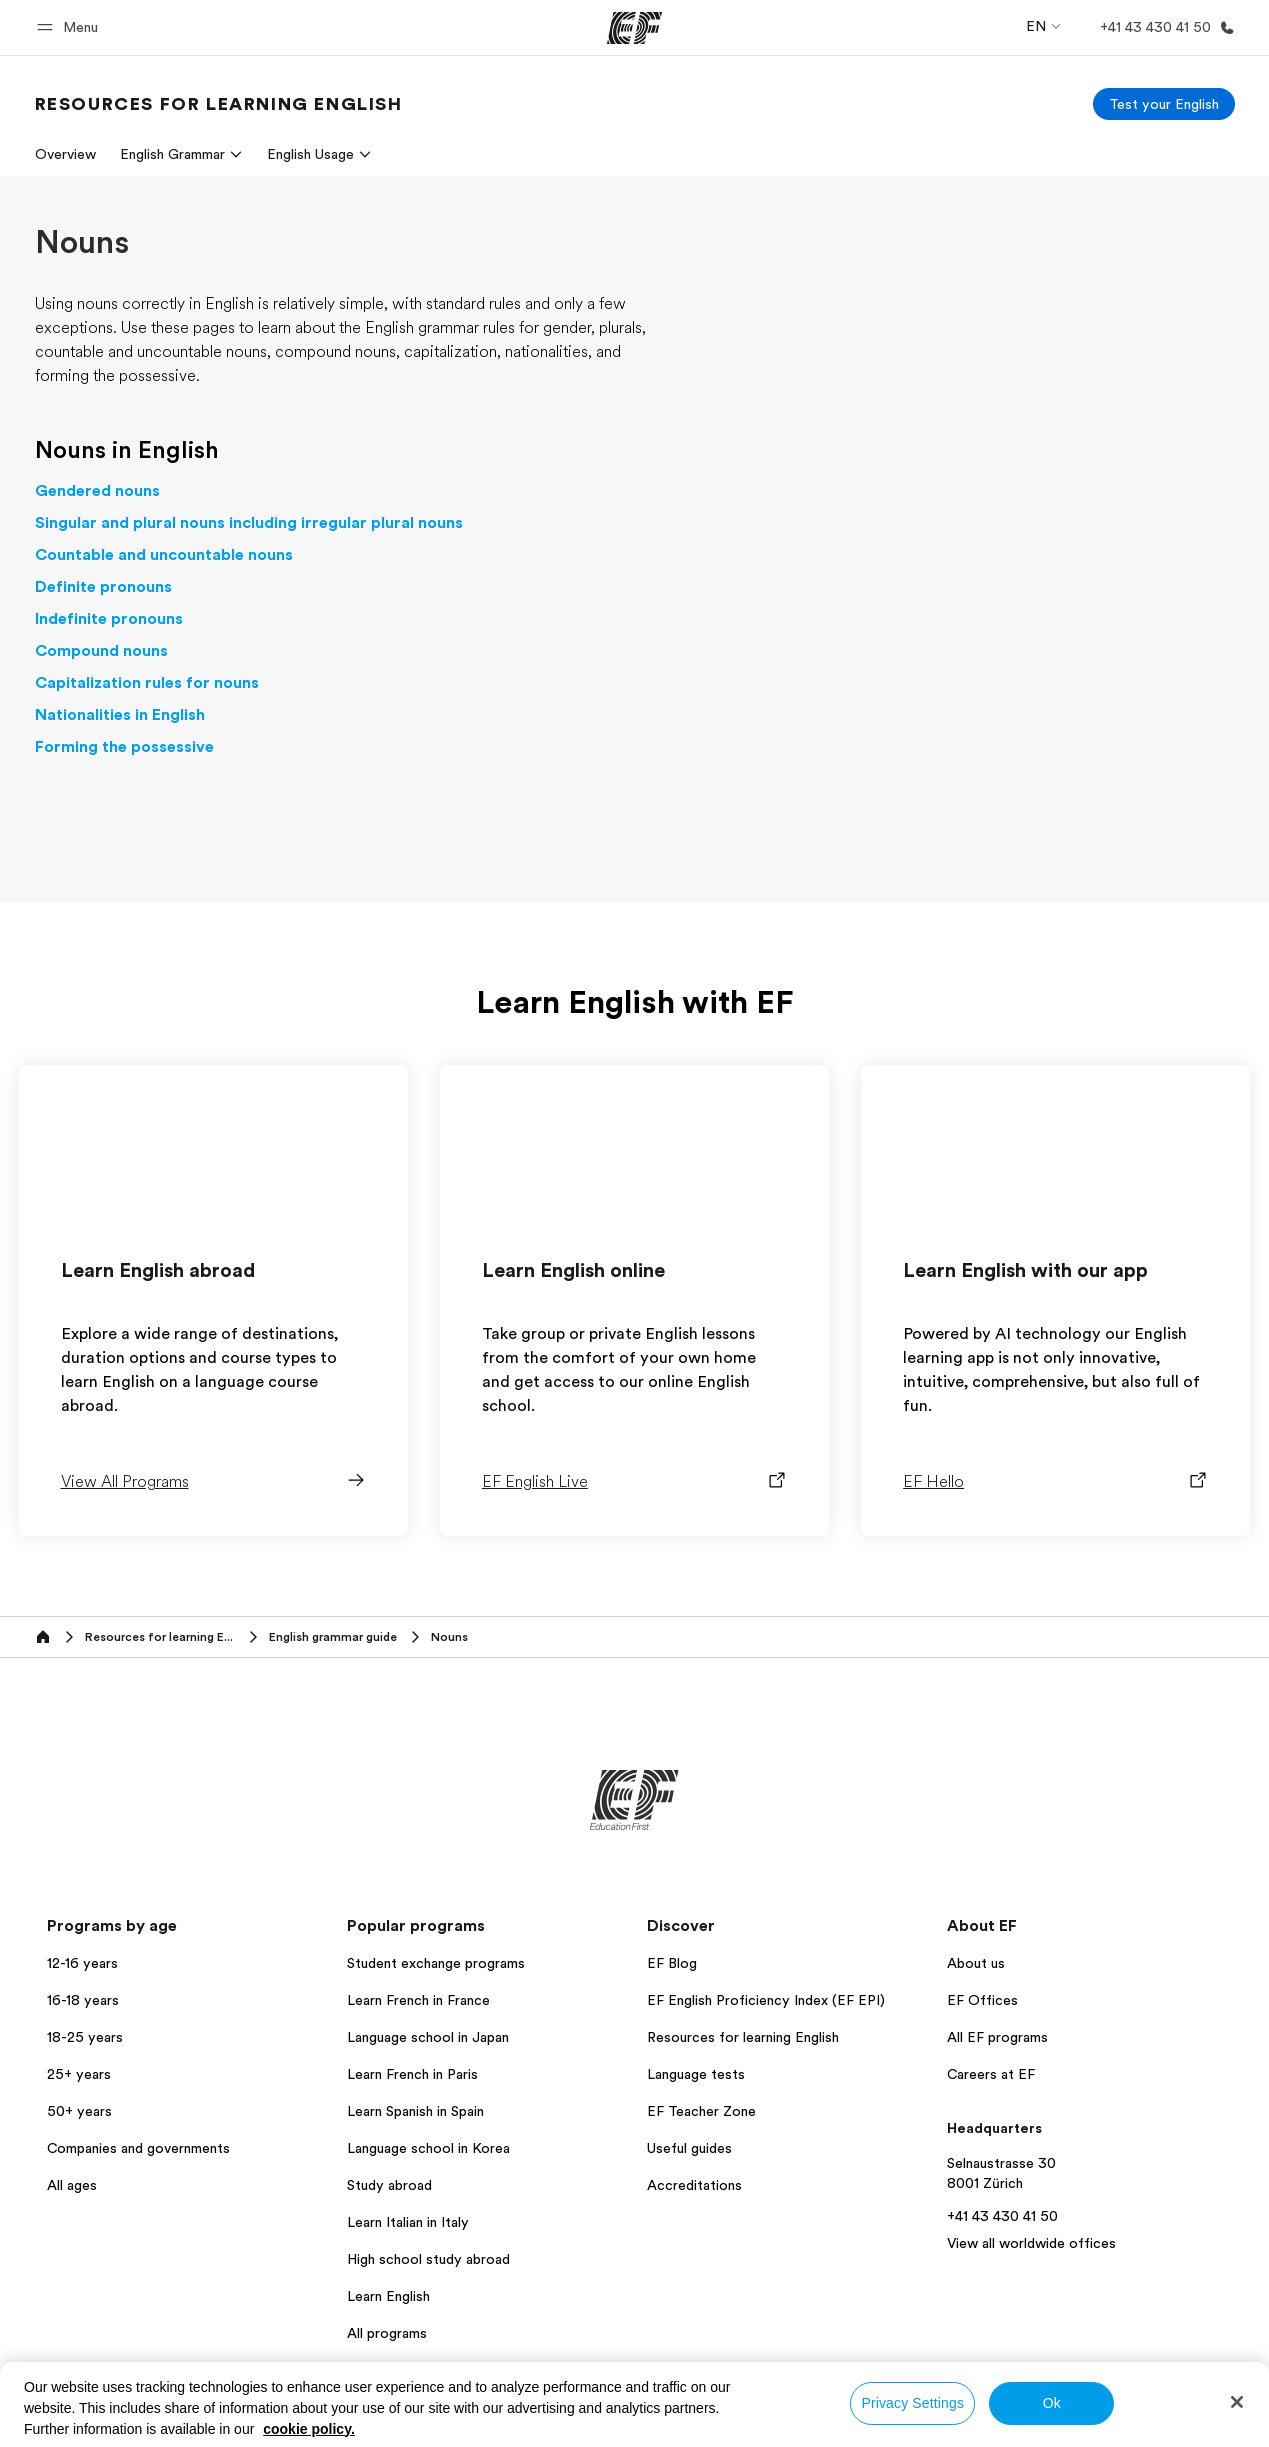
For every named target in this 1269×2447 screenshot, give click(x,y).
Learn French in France (418, 2000)
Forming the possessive (124, 747)
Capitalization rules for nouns (147, 683)
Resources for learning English (743, 2037)
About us (976, 1963)
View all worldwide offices (1031, 2243)
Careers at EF (991, 2074)
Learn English (388, 2296)
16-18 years (83, 2000)
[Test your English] (1164, 104)
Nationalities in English (120, 715)
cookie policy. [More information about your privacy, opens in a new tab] (309, 2429)
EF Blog (672, 1963)
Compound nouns (101, 651)
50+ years (79, 2111)
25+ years (79, 2074)
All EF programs (997, 2037)
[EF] (634, 28)
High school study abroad (428, 2259)
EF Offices (982, 2000)
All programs (387, 2333)
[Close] (1237, 2402)
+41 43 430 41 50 (1002, 2216)
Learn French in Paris (412, 2074)
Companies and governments (138, 2148)
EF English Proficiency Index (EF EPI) (766, 2000)
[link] (219, 104)
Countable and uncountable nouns (164, 555)
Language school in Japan (428, 2037)
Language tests (696, 2074)
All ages (72, 2185)
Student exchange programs (436, 1963)
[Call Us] (1163, 27)
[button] (70, 27)
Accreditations (694, 2185)
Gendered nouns (97, 491)
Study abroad (389, 2185)
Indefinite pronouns (109, 619)
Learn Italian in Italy (408, 2222)
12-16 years (82, 1963)
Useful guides (689, 2148)
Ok (1052, 2403)
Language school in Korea (428, 2148)
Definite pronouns (103, 587)
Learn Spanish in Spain (415, 2111)
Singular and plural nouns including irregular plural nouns (249, 523)
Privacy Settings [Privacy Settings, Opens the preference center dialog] (912, 2403)
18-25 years (85, 2037)
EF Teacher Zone (701, 2111)
